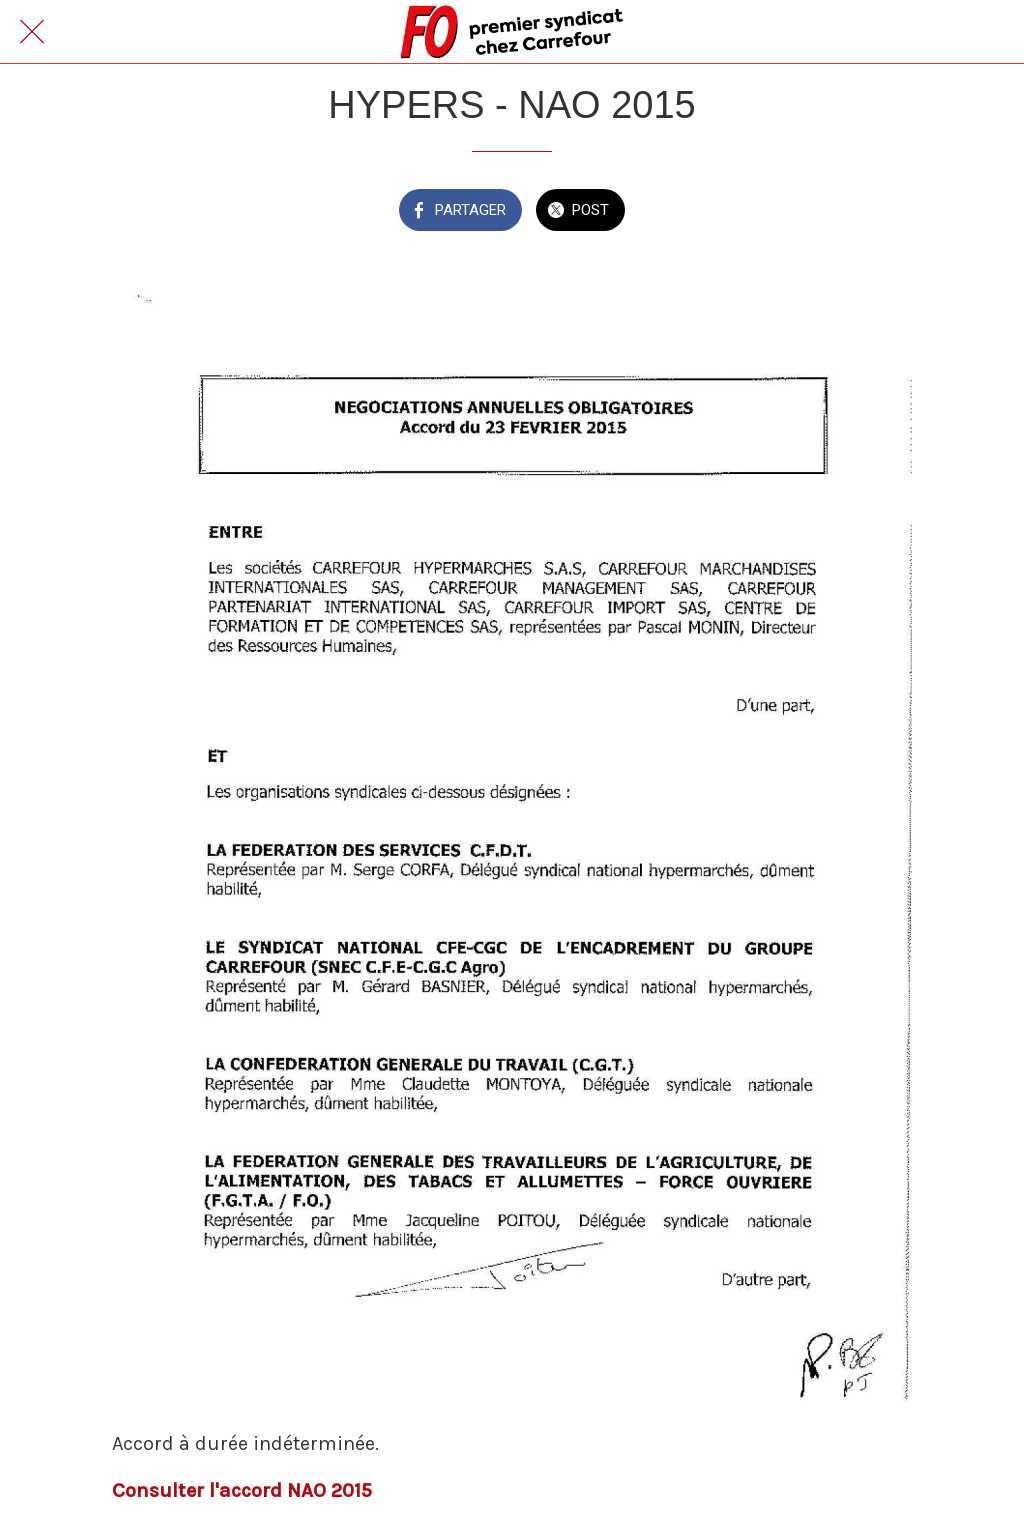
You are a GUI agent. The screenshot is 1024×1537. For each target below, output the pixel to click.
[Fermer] (32, 32)
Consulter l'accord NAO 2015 (242, 1490)
